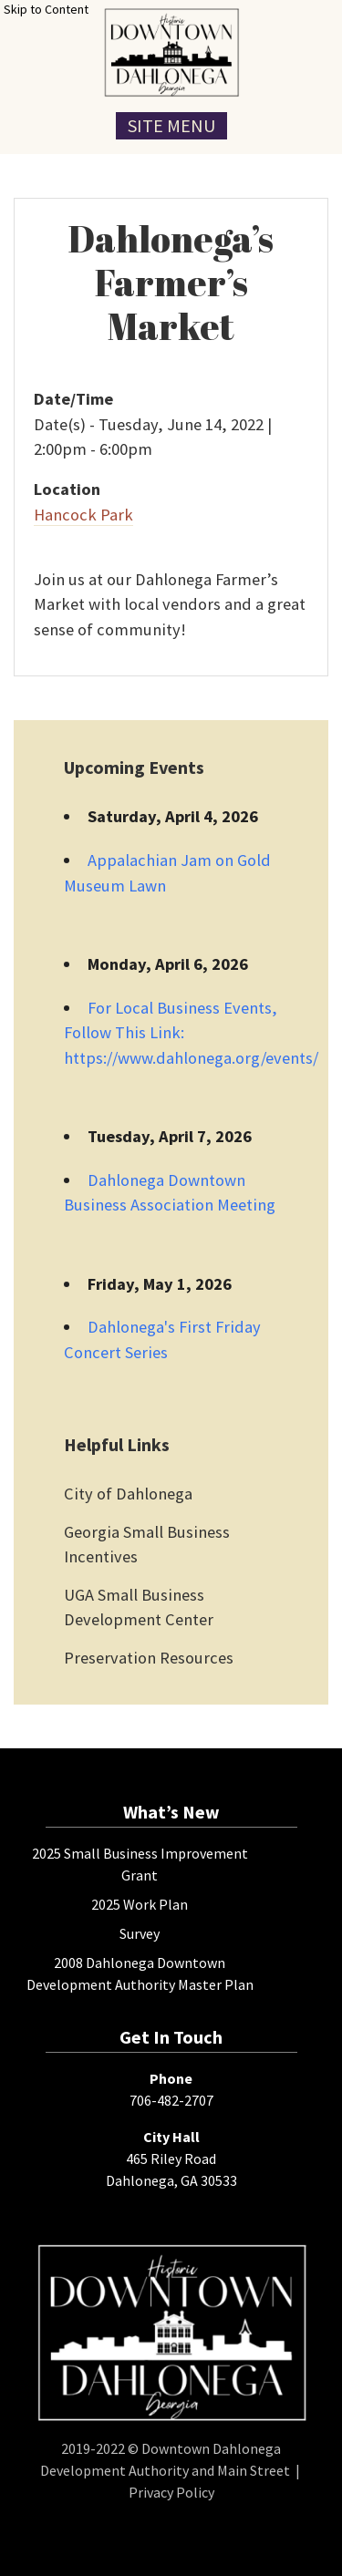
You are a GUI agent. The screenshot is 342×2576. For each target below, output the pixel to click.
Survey (139, 1933)
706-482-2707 (171, 2100)
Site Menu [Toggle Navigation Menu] (171, 125)
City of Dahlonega (128, 1493)
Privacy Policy (171, 2492)
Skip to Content (46, 9)
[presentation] (171, 52)
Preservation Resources (148, 1657)
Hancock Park (83, 514)
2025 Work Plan (139, 1904)
